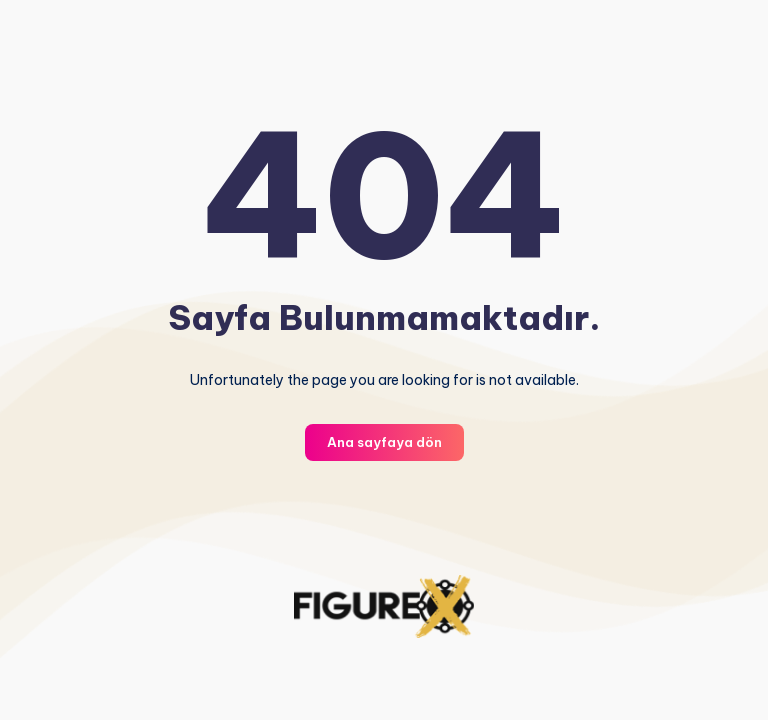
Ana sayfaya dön (384, 442)
